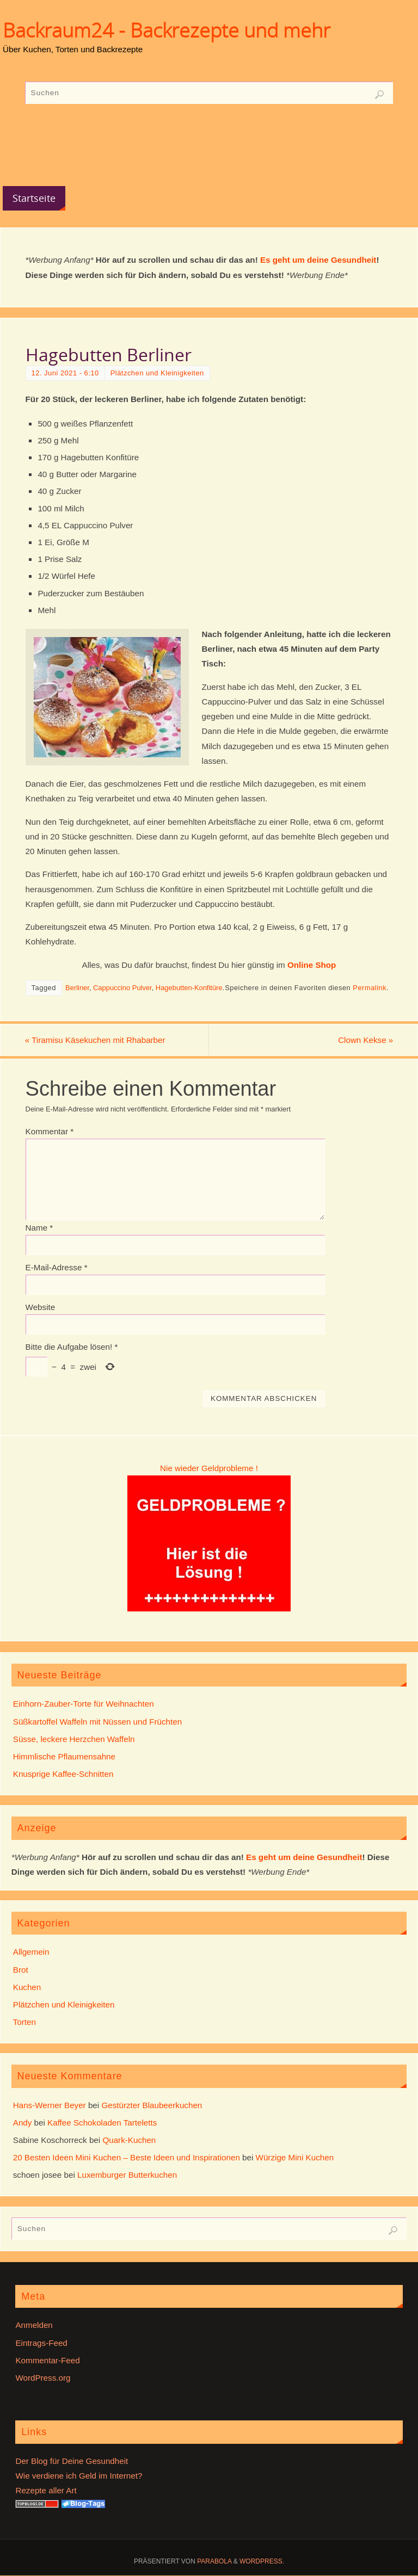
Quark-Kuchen (129, 2140)
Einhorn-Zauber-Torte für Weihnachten (83, 1703)
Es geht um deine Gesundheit (318, 259)
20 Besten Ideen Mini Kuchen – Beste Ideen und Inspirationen (126, 2157)
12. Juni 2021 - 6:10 (65, 373)
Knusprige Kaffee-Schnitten (63, 1773)
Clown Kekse (364, 1040)
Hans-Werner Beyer (49, 2105)
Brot (20, 1969)
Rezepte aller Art (45, 2490)
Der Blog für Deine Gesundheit (71, 2461)
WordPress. (261, 2561)
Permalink (369, 988)
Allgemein (31, 1951)
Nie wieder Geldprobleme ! (209, 1468)
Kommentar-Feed (47, 2360)
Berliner (77, 988)
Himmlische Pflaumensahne (64, 1756)
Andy (22, 2122)
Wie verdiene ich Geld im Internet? (78, 2475)
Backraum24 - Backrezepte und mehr (166, 30)
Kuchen (27, 1987)
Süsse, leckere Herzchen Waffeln (74, 1739)
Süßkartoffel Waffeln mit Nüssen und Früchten (97, 1721)
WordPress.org (42, 2377)
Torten (24, 2022)
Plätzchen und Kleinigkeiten (157, 373)
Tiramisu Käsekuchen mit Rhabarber (96, 1040)
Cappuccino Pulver (122, 988)
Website (41, 1307)
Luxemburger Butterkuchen (127, 2174)
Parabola (214, 2561)
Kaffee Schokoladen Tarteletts (102, 2122)
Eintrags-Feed (41, 2343)
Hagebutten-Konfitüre (189, 988)
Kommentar (50, 1131)
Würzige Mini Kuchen (295, 2157)
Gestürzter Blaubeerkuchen (151, 2105)
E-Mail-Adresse (57, 1267)
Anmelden (33, 2325)
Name (39, 1227)
